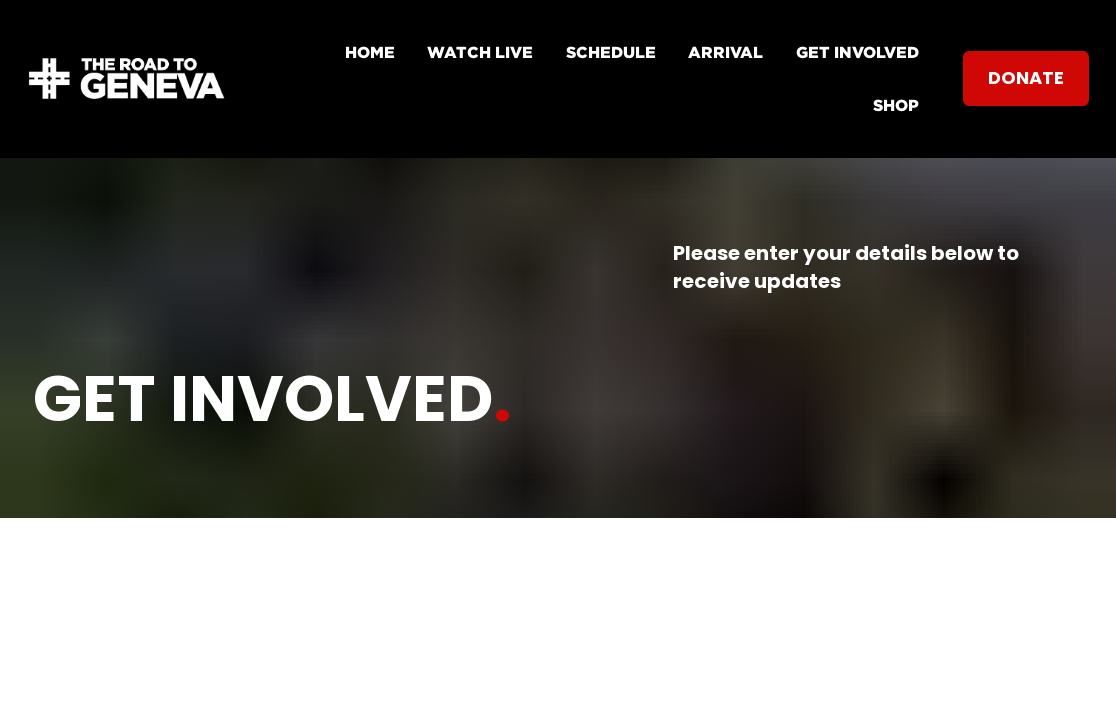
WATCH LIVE (480, 52)
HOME (370, 52)
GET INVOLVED (857, 52)
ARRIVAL (725, 52)
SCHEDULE (611, 52)
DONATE (1026, 77)
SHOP (896, 105)
